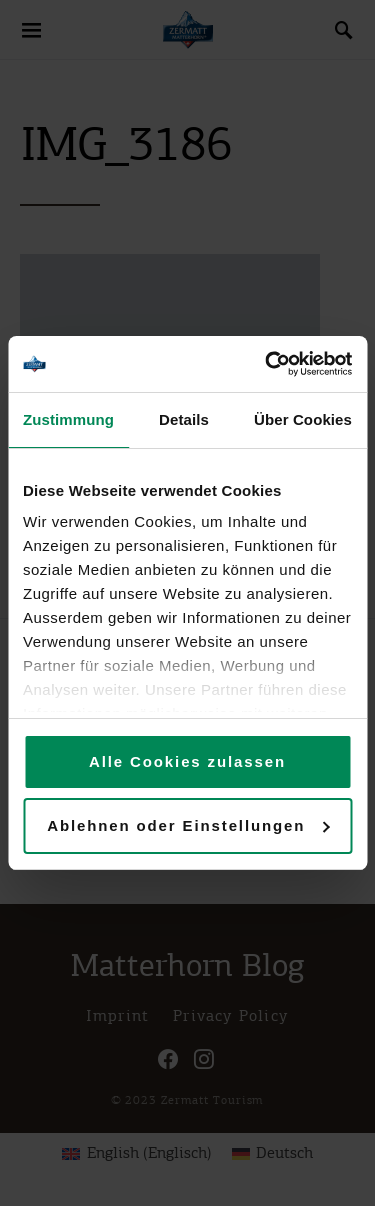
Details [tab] (184, 419)
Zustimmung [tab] (68, 419)
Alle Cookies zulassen (187, 761)
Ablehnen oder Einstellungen (188, 825)
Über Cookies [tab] (303, 419)
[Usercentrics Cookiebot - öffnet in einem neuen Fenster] (267, 364)
